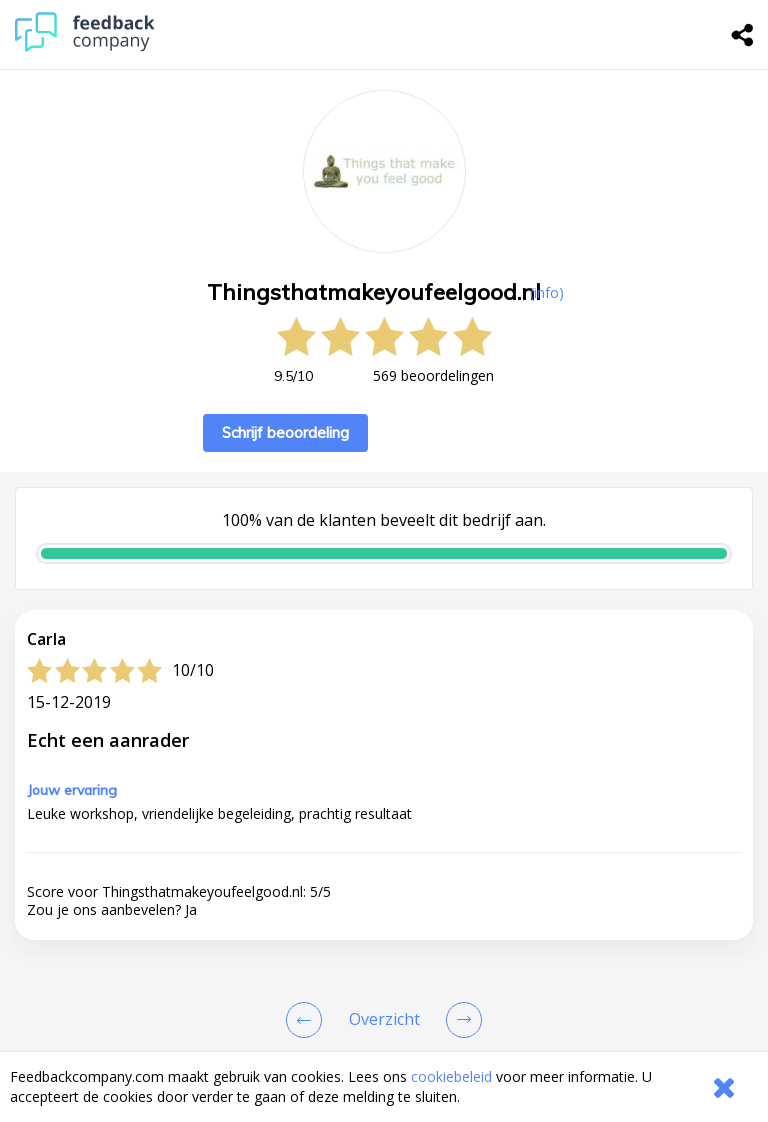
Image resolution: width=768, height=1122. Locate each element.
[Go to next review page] (460, 1020)
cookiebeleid (451, 1076)
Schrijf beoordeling (285, 432)
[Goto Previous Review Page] (308, 1020)
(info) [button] (547, 292)
